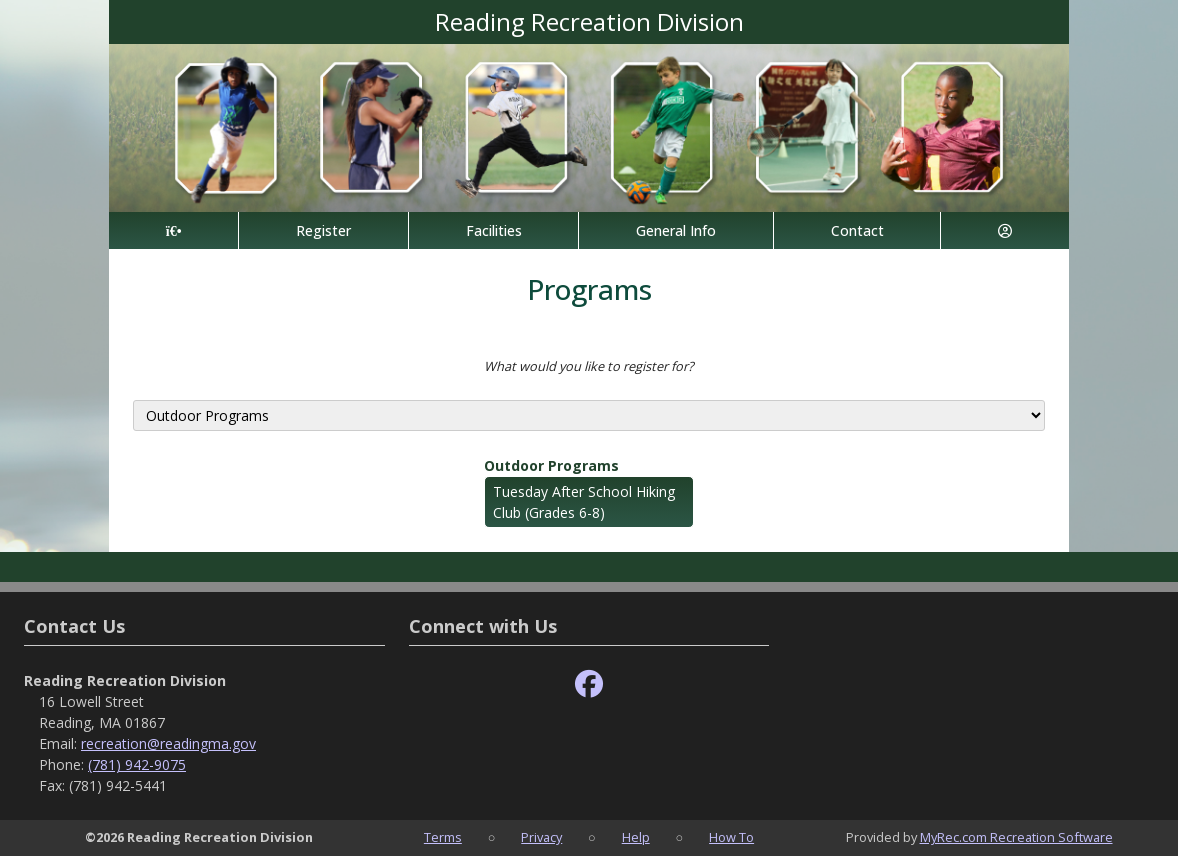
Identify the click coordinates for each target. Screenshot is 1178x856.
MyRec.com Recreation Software (1016, 837)
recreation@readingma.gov (168, 743)
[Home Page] (173, 230)
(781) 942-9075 (137, 764)
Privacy (541, 837)
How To (731, 837)
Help (636, 837)
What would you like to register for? (589, 366)
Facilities (494, 230)
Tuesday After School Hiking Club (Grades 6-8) (584, 502)
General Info (676, 230)
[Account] (1005, 230)
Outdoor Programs (551, 465)
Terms (443, 837)
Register (323, 230)
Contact (857, 230)
